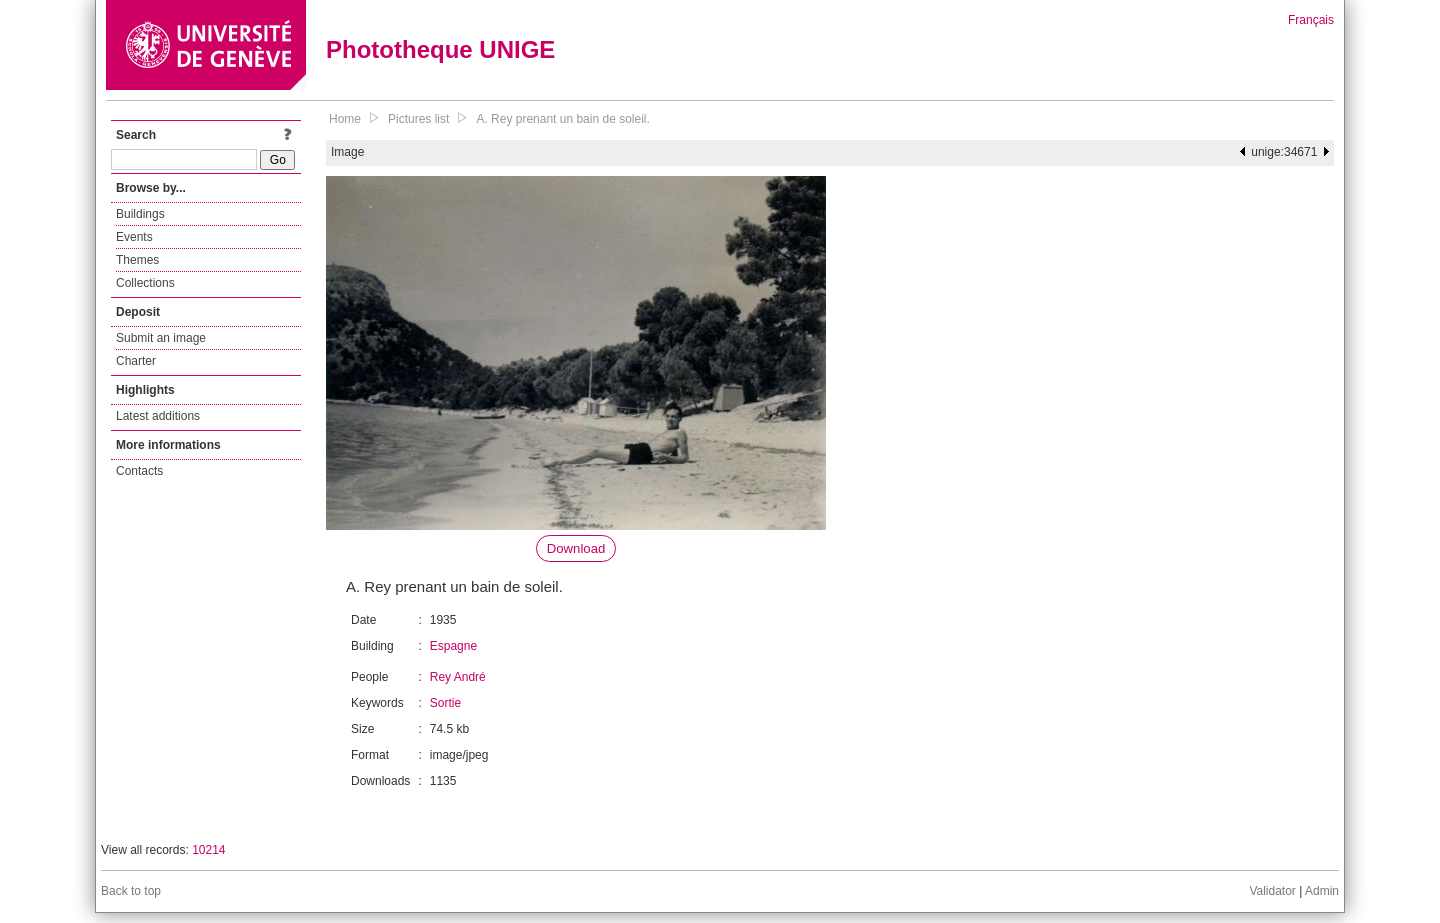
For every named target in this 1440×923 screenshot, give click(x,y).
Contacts (139, 471)
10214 (208, 850)
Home (345, 119)
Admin (1322, 891)
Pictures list (418, 119)
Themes (137, 260)
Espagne (453, 646)
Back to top (131, 891)
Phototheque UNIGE (440, 49)
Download (576, 548)
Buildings (140, 214)
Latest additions (158, 416)
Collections (145, 283)
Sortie (445, 703)
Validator (1272, 891)
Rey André (458, 677)
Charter (136, 361)
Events (134, 237)
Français (1311, 20)
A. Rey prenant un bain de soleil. (562, 119)
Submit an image (161, 338)
